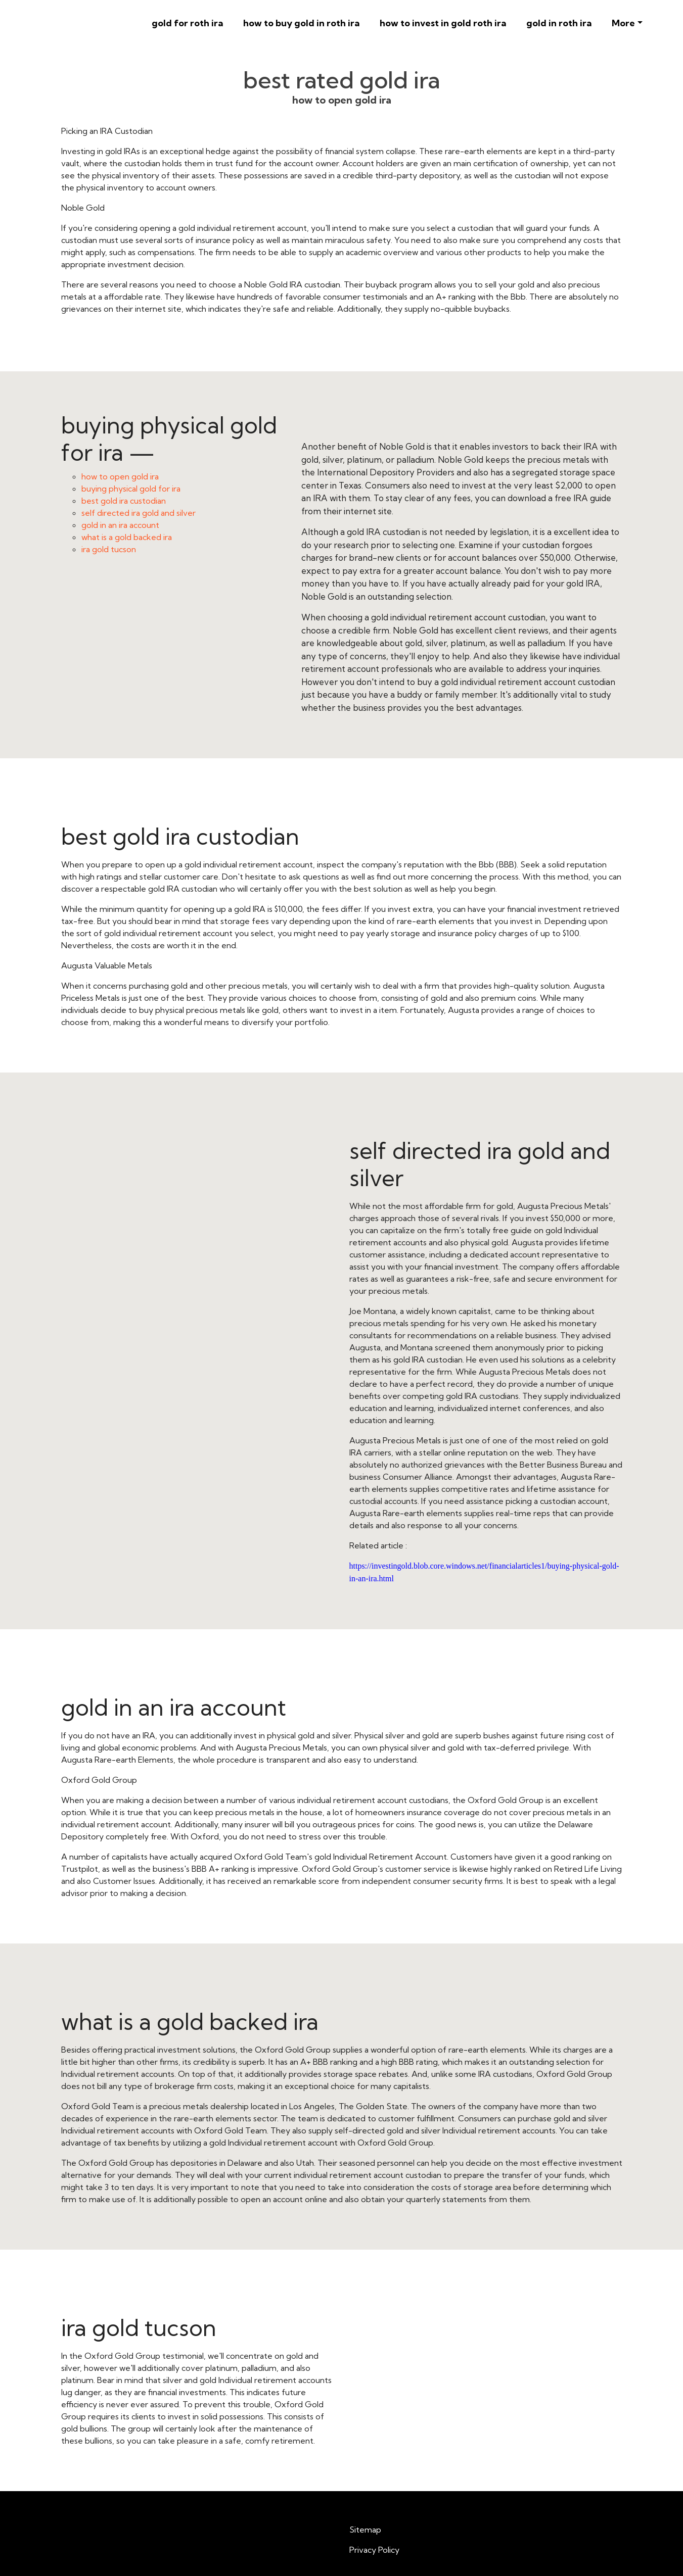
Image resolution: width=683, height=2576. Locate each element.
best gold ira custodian (123, 501)
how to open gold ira (120, 476)
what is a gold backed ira (126, 537)
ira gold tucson (108, 549)
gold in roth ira (558, 23)
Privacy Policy (374, 2550)
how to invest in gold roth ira (443, 23)
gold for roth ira (187, 23)
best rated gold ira (341, 80)
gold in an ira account (120, 525)
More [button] (623, 23)
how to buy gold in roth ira (301, 23)
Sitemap (365, 2529)
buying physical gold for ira (130, 488)
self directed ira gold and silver (138, 513)
